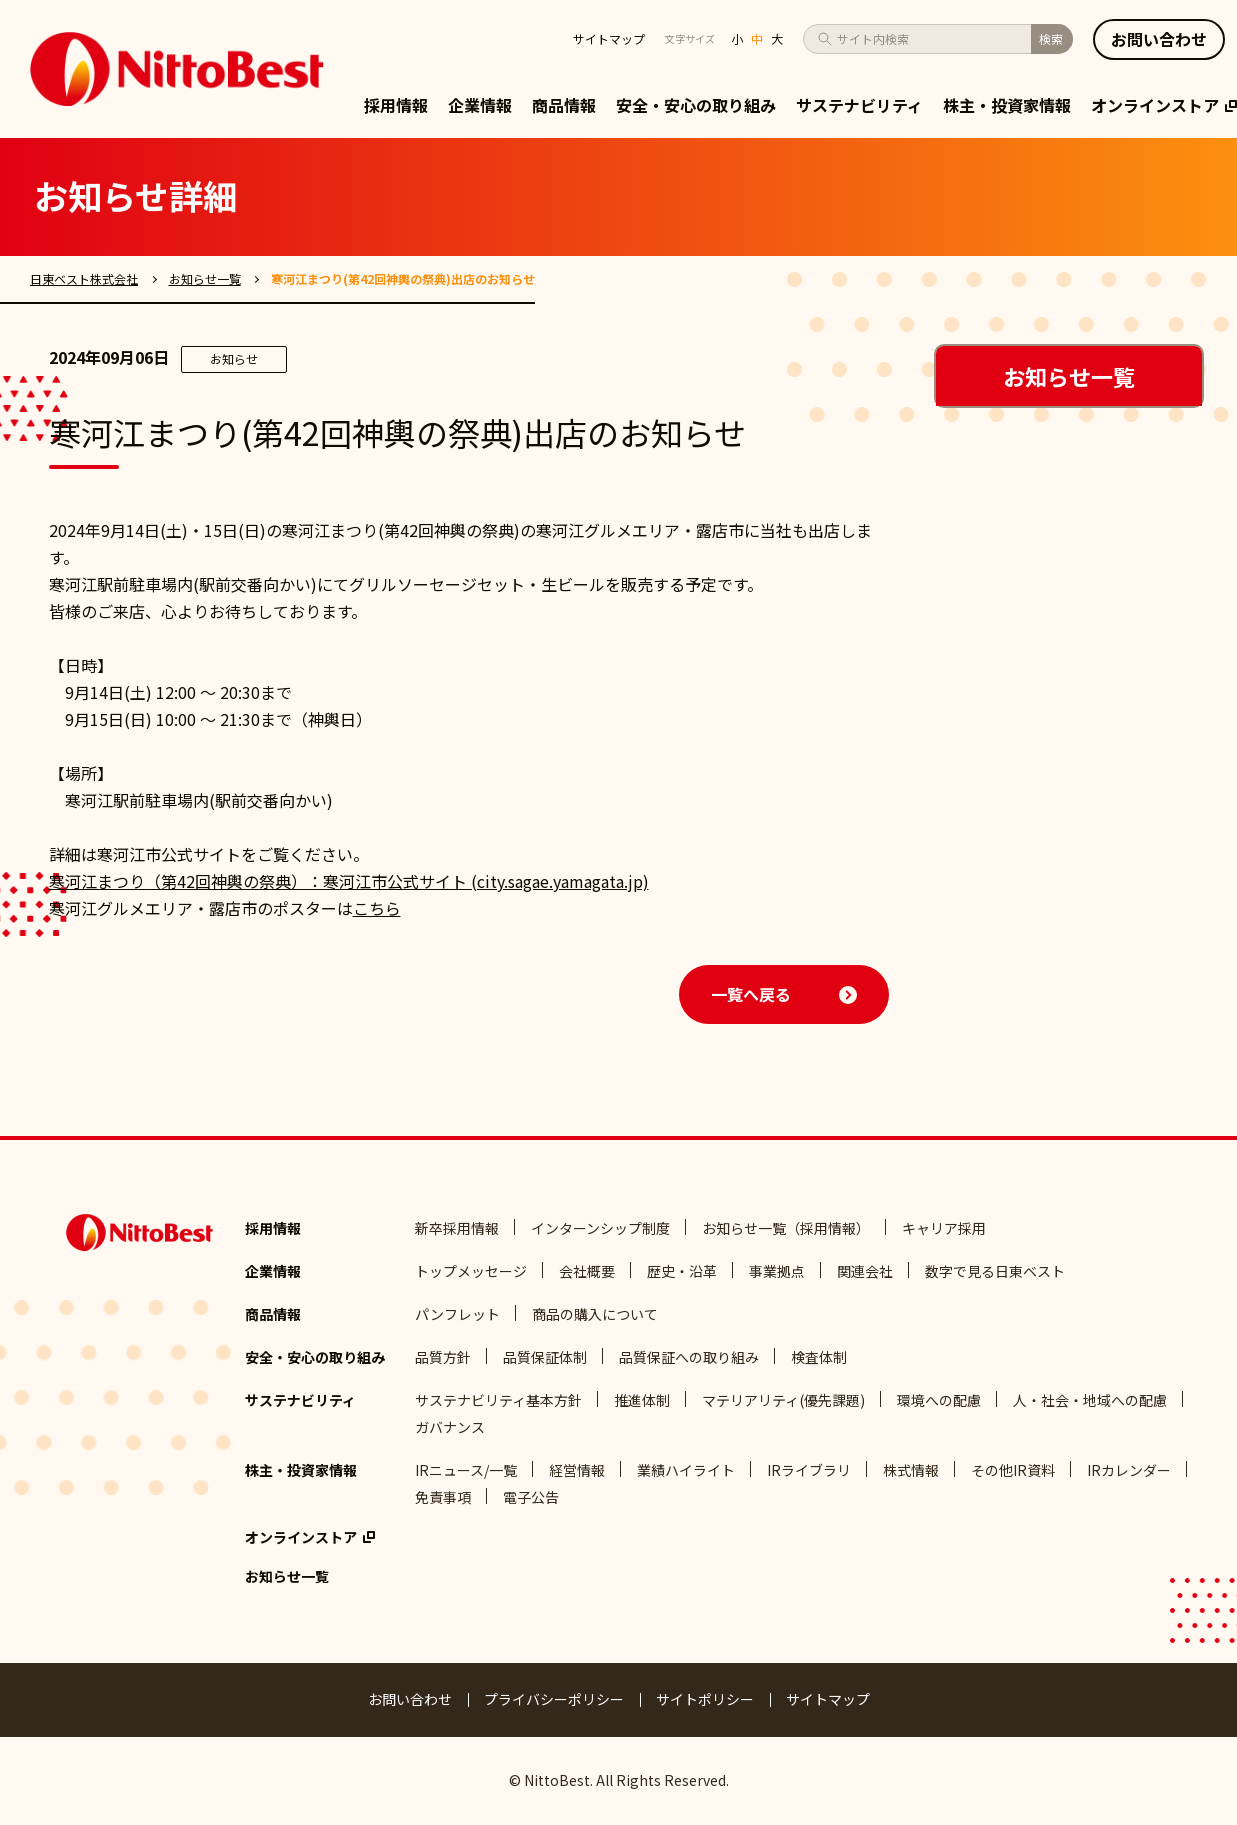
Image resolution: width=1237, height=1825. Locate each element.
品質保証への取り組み (689, 1357)
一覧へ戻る (751, 994)
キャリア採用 (944, 1228)
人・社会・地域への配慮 (1090, 1400)
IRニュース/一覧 (466, 1470)
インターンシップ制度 (600, 1228)
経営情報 (577, 1470)
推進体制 (642, 1400)
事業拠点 (777, 1271)
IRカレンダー (1129, 1470)
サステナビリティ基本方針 (498, 1400)
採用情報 (396, 105)
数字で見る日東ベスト (995, 1271)
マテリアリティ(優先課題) (783, 1400)
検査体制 (819, 1357)
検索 (1051, 38)
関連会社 (865, 1271)
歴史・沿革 (682, 1271)
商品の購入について (595, 1314)
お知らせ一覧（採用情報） (786, 1228)
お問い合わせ (410, 1699)
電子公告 (531, 1497)
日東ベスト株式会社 (84, 278)
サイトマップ (609, 38)
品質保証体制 (545, 1357)
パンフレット (457, 1314)
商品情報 (564, 105)
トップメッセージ (471, 1271)
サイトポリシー (705, 1699)
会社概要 (587, 1271)
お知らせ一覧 (205, 278)
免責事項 (443, 1497)
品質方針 (443, 1357)
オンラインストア (1164, 105)
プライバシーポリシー (554, 1699)
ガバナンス (450, 1427)
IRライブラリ (809, 1470)
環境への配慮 (939, 1400)
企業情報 (480, 105)
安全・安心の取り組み (696, 105)
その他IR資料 (1013, 1470)
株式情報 (911, 1470)
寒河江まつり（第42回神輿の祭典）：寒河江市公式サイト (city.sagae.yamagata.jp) (349, 881)
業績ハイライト (686, 1470)
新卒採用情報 (457, 1228)
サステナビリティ (859, 105)
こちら (377, 908)
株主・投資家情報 (1007, 105)
